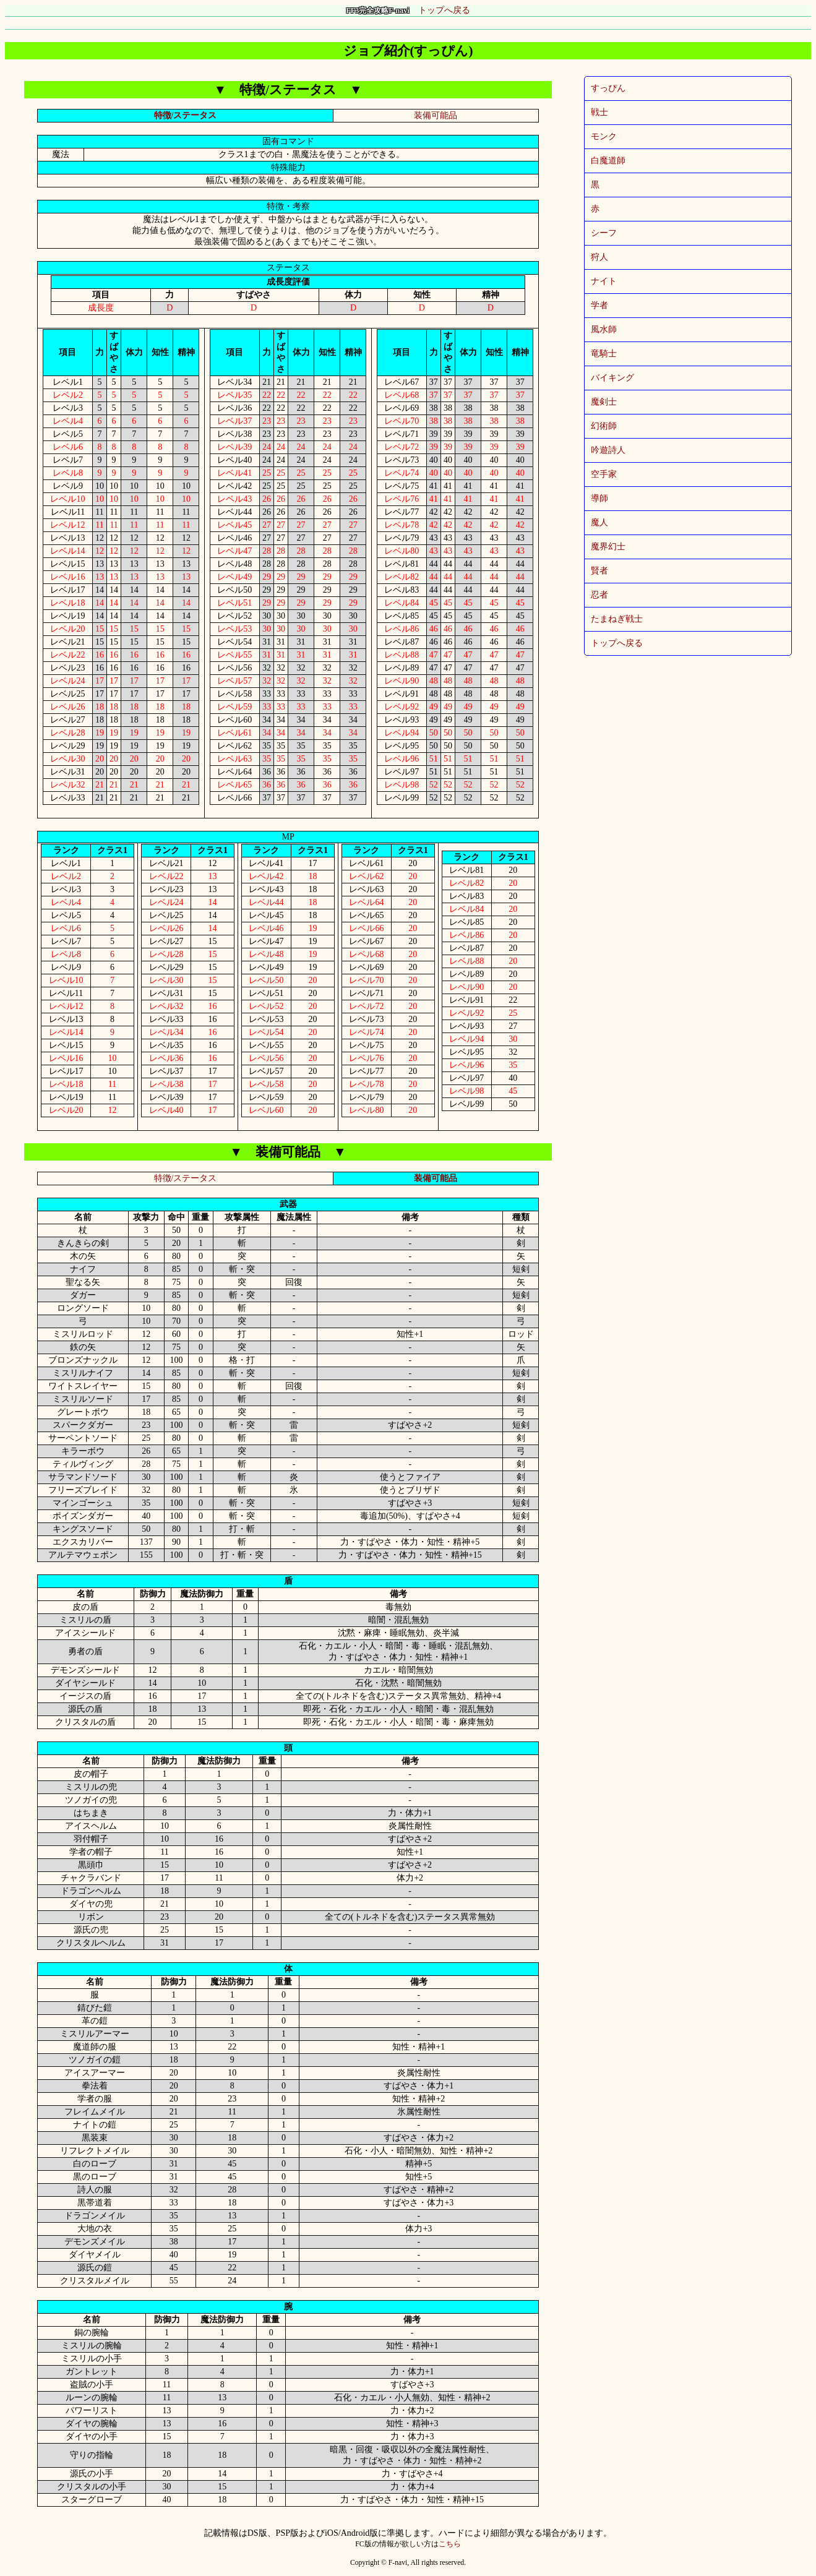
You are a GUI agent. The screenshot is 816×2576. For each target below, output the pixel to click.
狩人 (599, 257)
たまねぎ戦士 (617, 619)
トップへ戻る (408, 10)
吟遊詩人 (608, 450)
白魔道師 (608, 160)
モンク (604, 136)
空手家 (604, 474)
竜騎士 (604, 353)
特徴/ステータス (185, 115)
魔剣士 (604, 401)
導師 (599, 498)
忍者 (599, 594)
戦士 (599, 112)
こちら (450, 2544)
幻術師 (604, 426)
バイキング (612, 377)
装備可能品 (435, 115)
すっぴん (608, 88)
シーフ (604, 233)
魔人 (599, 522)
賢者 (599, 570)
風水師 (604, 329)
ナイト (604, 281)
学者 (599, 305)
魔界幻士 (608, 546)
